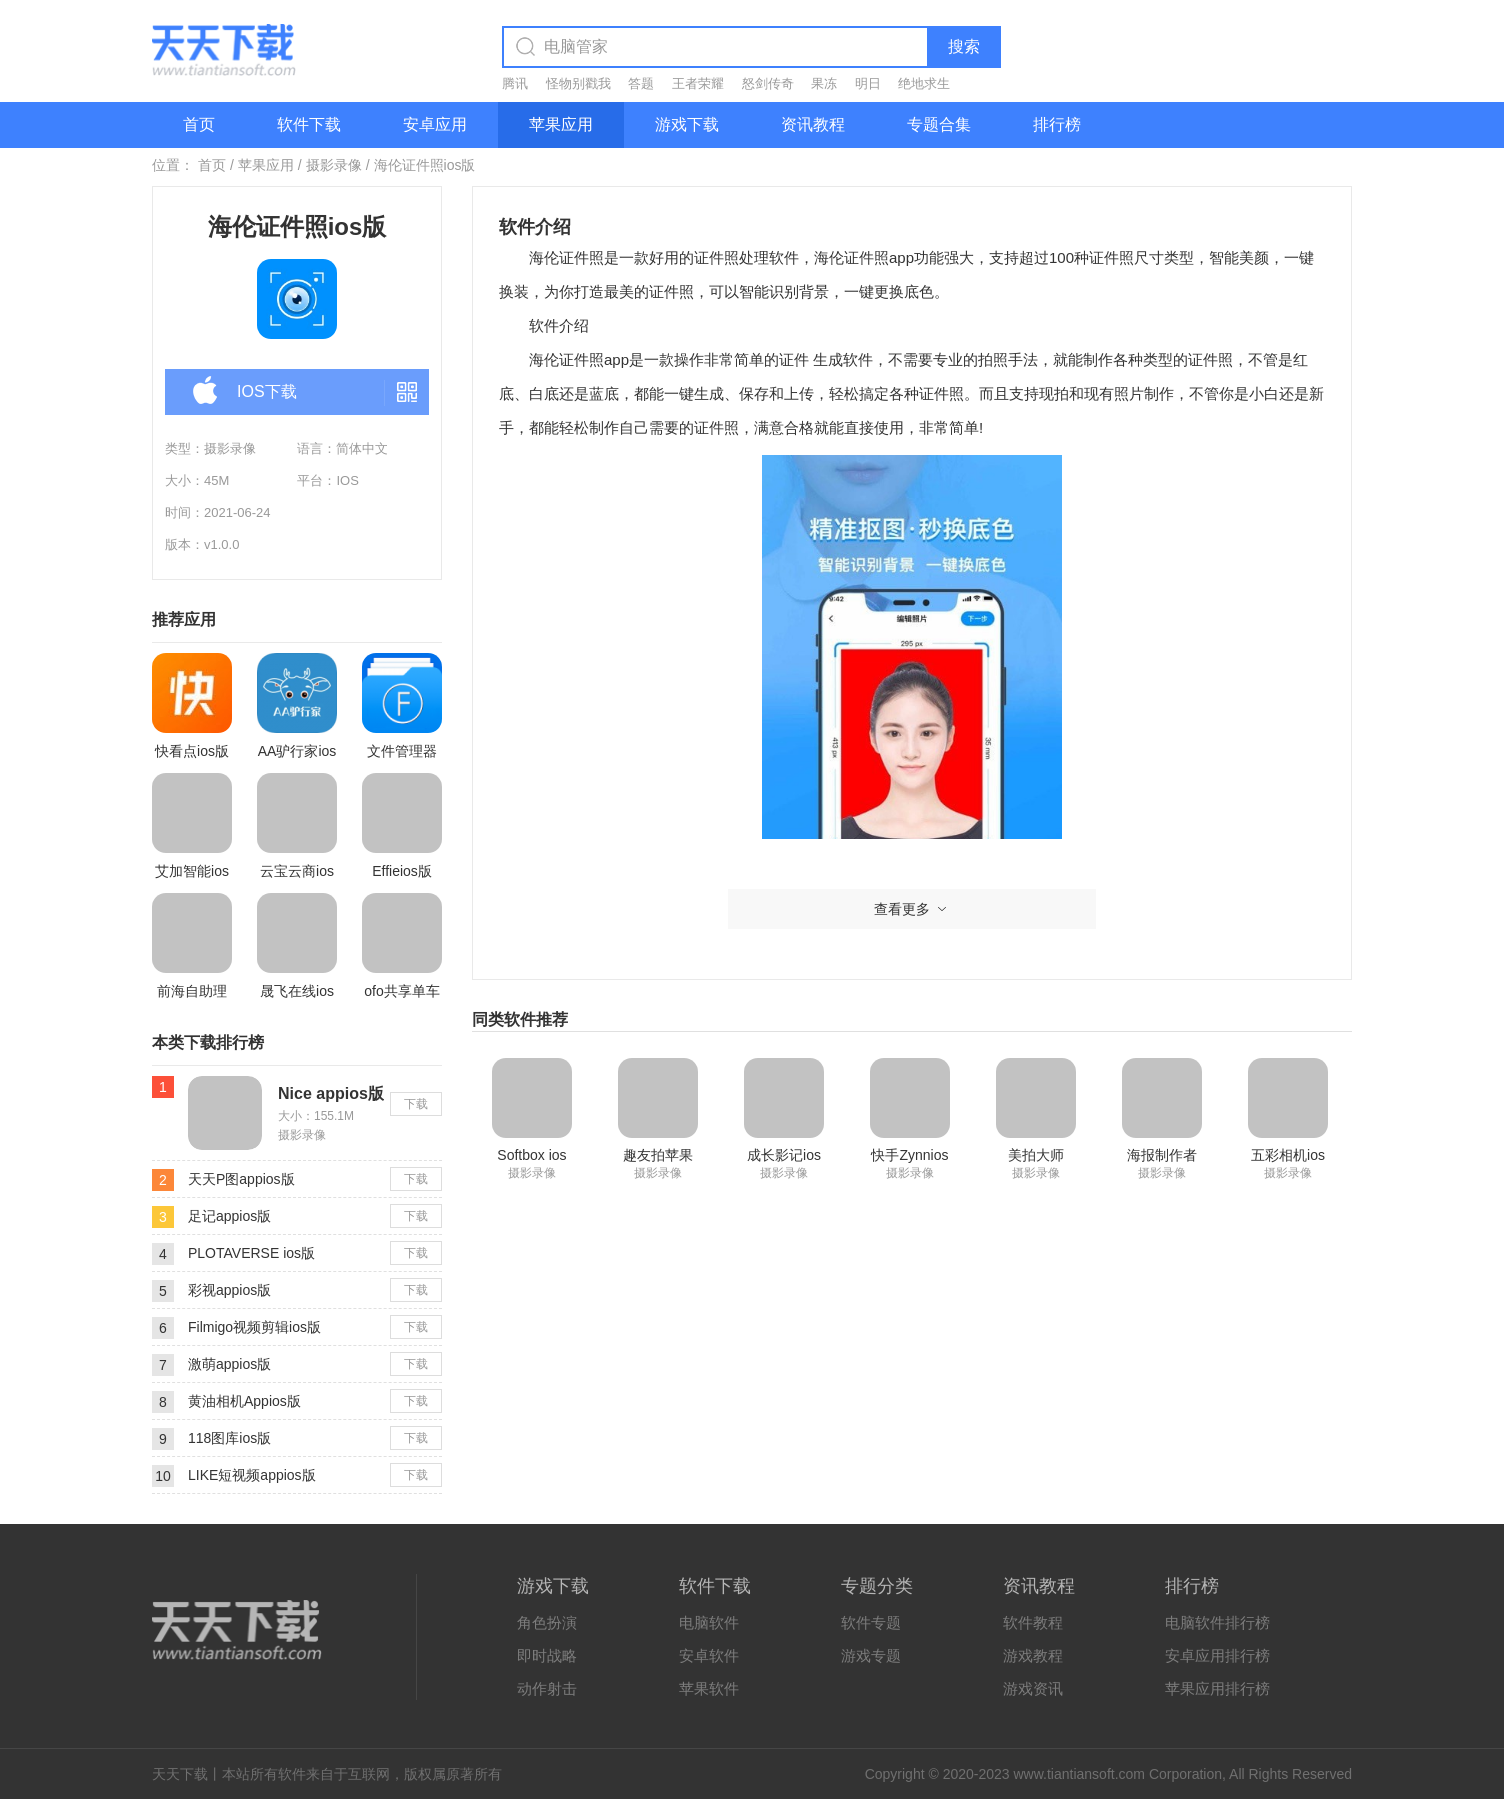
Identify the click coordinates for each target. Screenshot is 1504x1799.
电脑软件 (709, 1622)
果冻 (824, 83)
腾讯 (515, 83)
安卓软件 (709, 1655)
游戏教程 (1033, 1655)
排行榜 (1057, 124)
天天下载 (180, 1774)
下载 (416, 1104)
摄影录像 (334, 165)
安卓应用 (435, 124)
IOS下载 (245, 393)
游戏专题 (871, 1655)
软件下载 (309, 124)
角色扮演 (547, 1622)
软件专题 (871, 1622)
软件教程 (1033, 1622)
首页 (199, 124)
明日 (868, 83)
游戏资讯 (1033, 1688)
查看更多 (912, 909)
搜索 (964, 46)
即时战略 (547, 1655)
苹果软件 (709, 1688)
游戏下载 (687, 124)
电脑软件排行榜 (1217, 1622)
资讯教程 (813, 124)
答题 (641, 83)
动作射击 (547, 1688)
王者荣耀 (698, 83)
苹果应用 (561, 124)
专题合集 (939, 124)
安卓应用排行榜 (1217, 1655)
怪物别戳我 (578, 83)
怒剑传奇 (768, 83)
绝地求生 (924, 83)
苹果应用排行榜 (1217, 1688)
